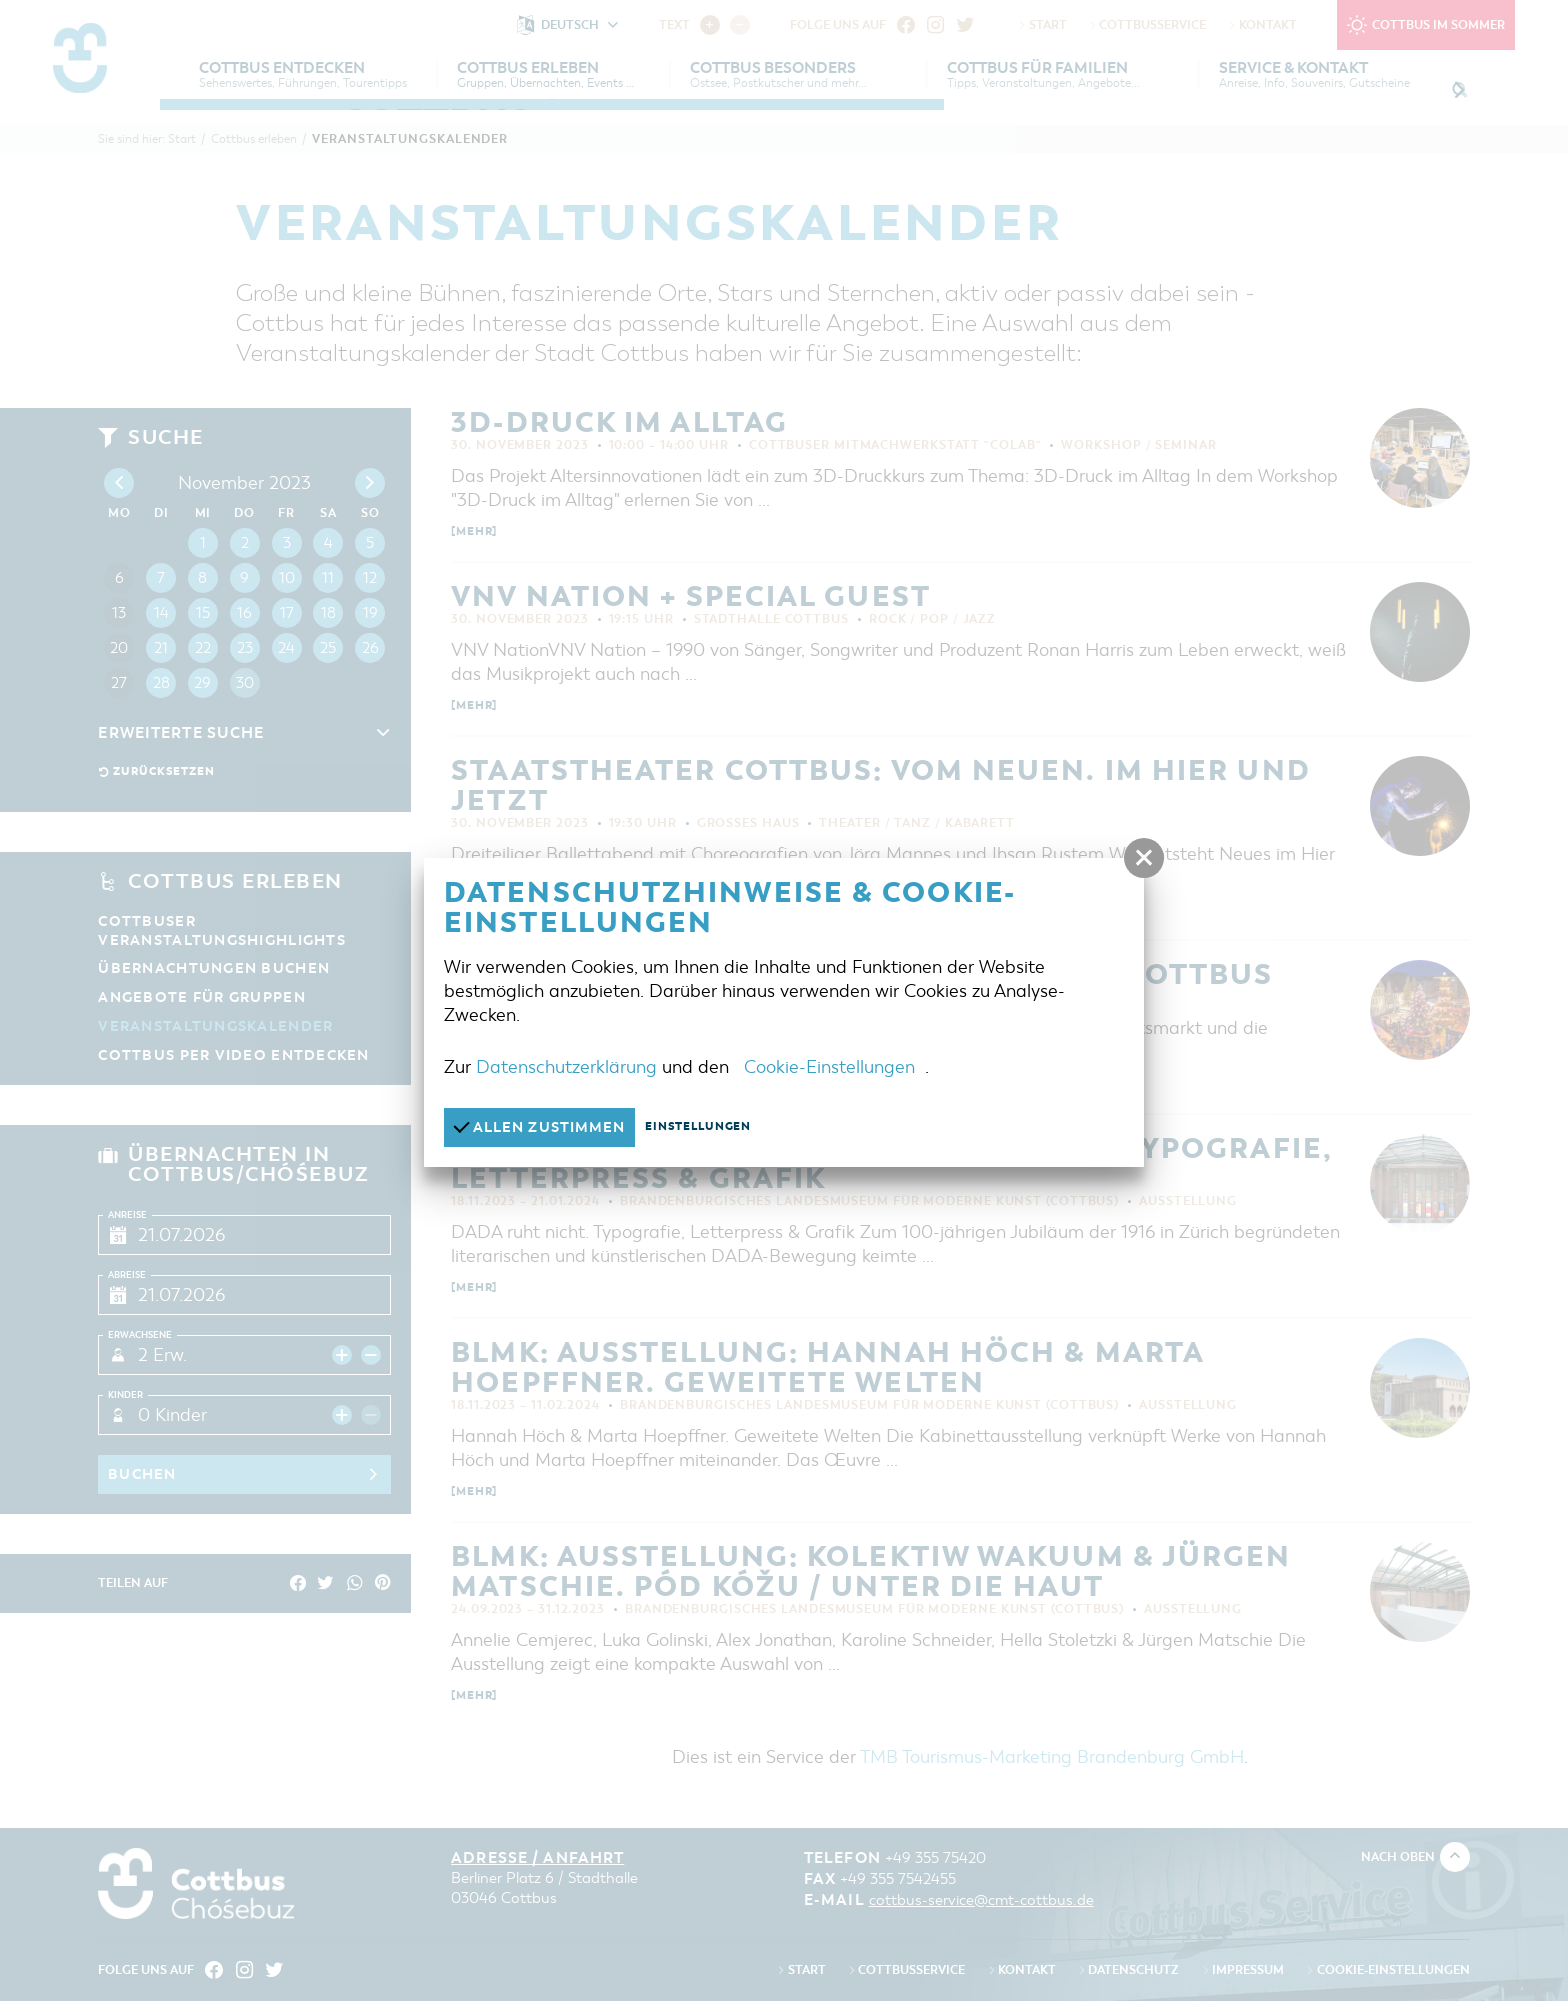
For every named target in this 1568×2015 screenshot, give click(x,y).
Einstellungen (716, 1127)
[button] (1144, 858)
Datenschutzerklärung (566, 1066)
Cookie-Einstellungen (829, 1066)
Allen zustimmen (545, 1126)
